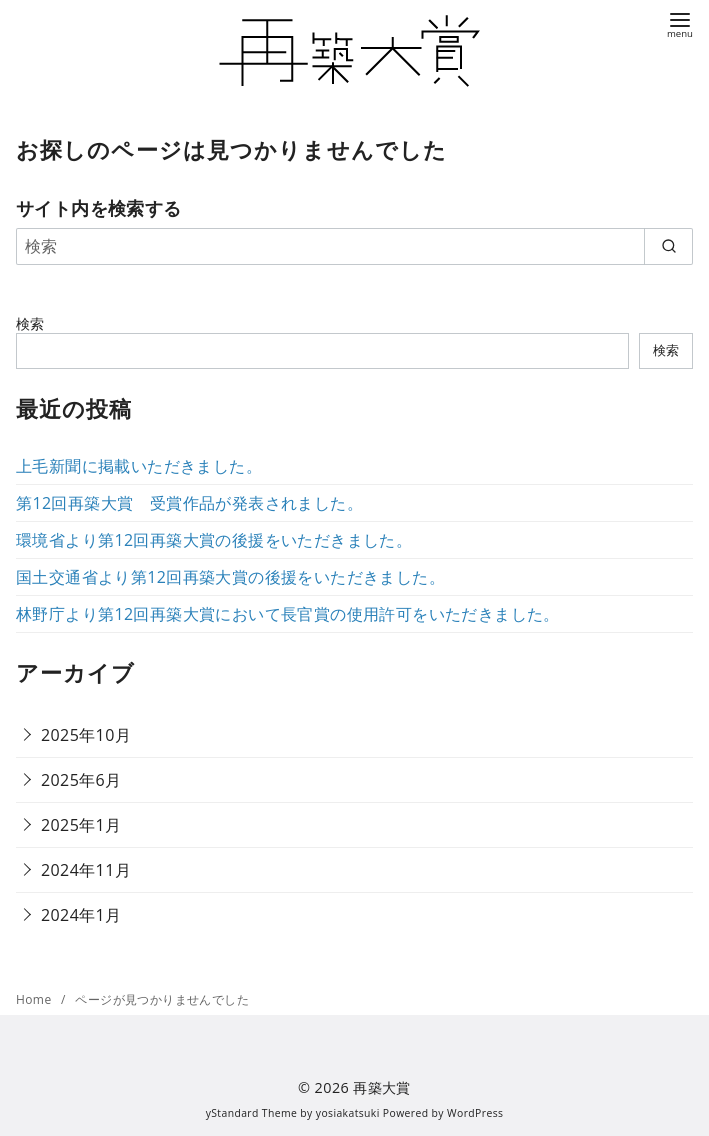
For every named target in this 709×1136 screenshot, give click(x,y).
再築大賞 (382, 1087)
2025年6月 (81, 780)
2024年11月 (86, 870)
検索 (30, 323)
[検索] (354, 246)
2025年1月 (81, 825)
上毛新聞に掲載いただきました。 (139, 466)
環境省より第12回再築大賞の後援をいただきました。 (214, 540)
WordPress (475, 1113)
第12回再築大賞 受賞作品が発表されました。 (189, 503)
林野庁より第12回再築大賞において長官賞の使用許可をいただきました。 (288, 614)
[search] (668, 246)
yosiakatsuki (348, 1113)
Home (35, 999)
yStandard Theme (252, 1113)
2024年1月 (81, 915)
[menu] (680, 23)
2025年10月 (86, 735)
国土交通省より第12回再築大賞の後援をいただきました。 (230, 577)
